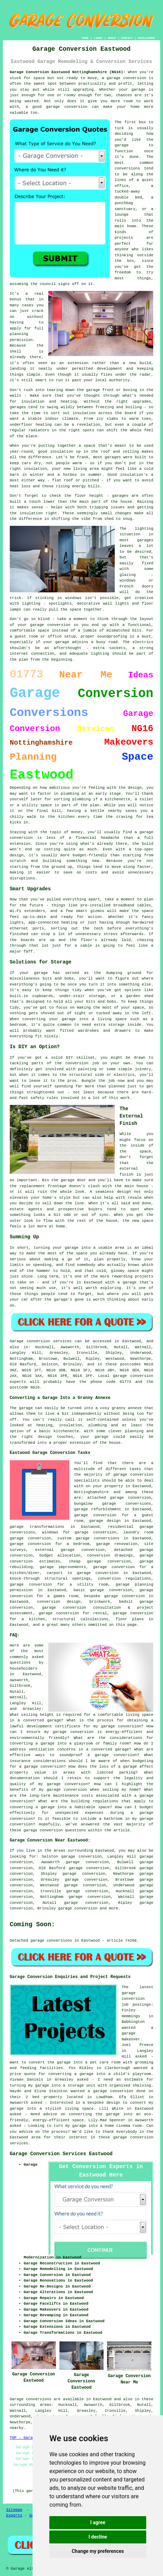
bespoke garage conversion (114, 1596)
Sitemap (14, 2510)
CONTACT (127, 38)
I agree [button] (97, 2522)
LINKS (98, 38)
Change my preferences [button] (98, 2551)
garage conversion (77, 1908)
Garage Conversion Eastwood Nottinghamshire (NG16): (68, 72)
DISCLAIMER (146, 38)
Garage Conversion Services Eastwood (61, 2154)
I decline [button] (97, 2537)
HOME (85, 38)
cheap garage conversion (99, 1561)
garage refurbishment (97, 1509)
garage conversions (97, 1538)
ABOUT (112, 38)
